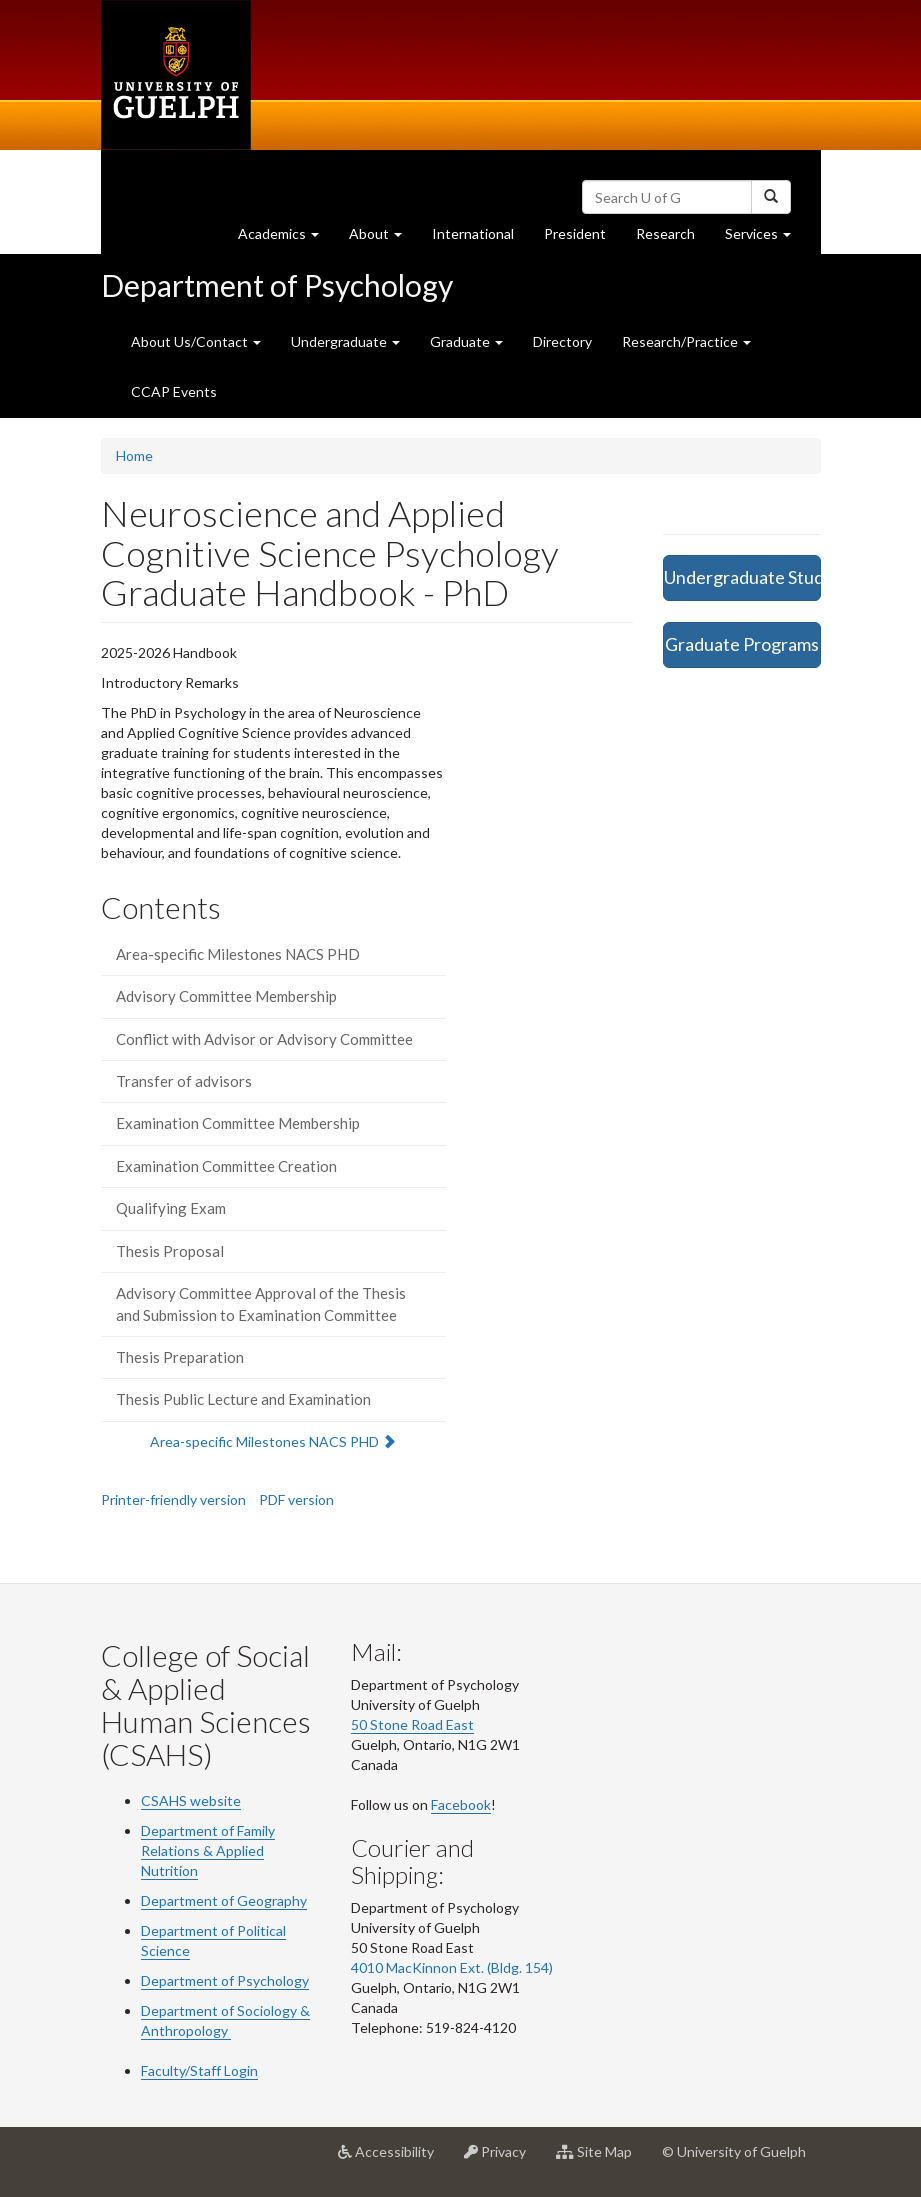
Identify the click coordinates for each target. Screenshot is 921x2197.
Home (134, 455)
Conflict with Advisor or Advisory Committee (264, 1039)
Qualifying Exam (171, 1208)
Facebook (461, 1804)
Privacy (502, 2159)
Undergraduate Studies (742, 577)
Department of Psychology (277, 285)
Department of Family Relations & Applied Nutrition (208, 1850)
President (575, 233)
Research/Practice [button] (686, 341)
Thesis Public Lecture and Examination (243, 1399)
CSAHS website (191, 1800)
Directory (562, 341)
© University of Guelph (734, 2151)
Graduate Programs (742, 644)
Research (673, 238)
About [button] (383, 238)
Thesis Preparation (180, 1357)
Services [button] (765, 238)
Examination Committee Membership (238, 1123)
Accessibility (393, 2159)
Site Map (601, 2159)
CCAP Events (174, 391)
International (473, 233)
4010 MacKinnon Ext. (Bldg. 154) (452, 1967)
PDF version (296, 1499)
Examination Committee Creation (226, 1166)
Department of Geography (224, 1900)
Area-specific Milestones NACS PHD (238, 954)
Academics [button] (286, 238)
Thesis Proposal (170, 1251)
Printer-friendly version (173, 1499)
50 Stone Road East (412, 1724)
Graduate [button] (466, 341)
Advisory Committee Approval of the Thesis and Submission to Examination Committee (261, 1303)
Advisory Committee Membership (226, 996)
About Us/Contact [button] (196, 341)
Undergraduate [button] (345, 341)
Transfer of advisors (184, 1081)
